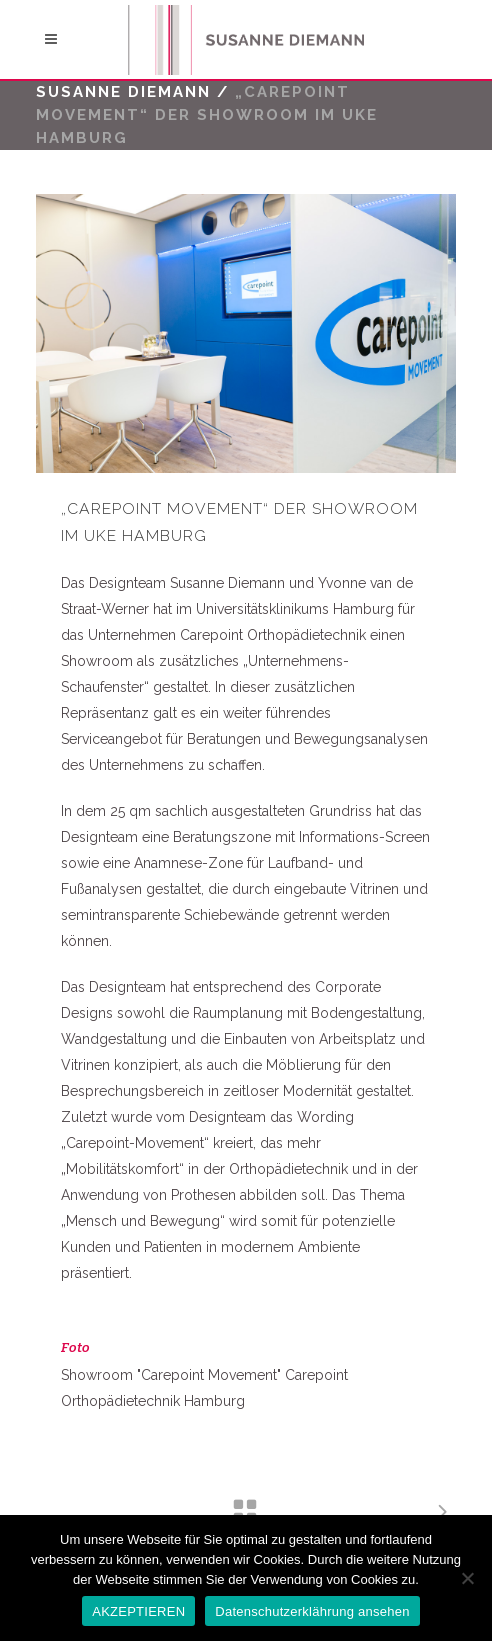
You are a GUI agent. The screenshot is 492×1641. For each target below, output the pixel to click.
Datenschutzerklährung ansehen (312, 1611)
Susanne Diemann (123, 92)
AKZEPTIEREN (138, 1611)
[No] (467, 1578)
